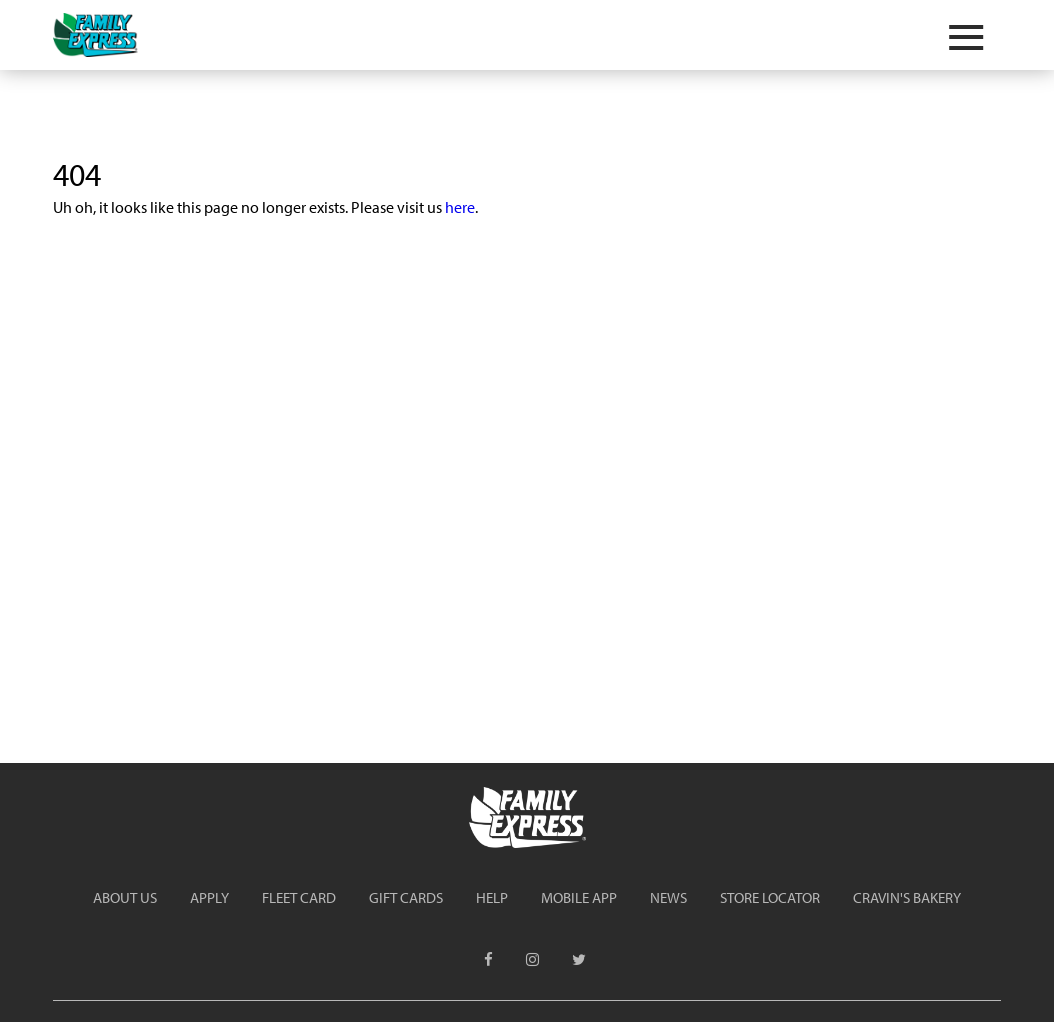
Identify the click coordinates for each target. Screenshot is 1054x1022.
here (460, 207)
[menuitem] (125, 897)
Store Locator (770, 897)
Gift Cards (406, 897)
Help (492, 897)
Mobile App (579, 897)
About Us (125, 897)
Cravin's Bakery (907, 897)
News (668, 897)
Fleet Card (299, 897)
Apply (209, 897)
